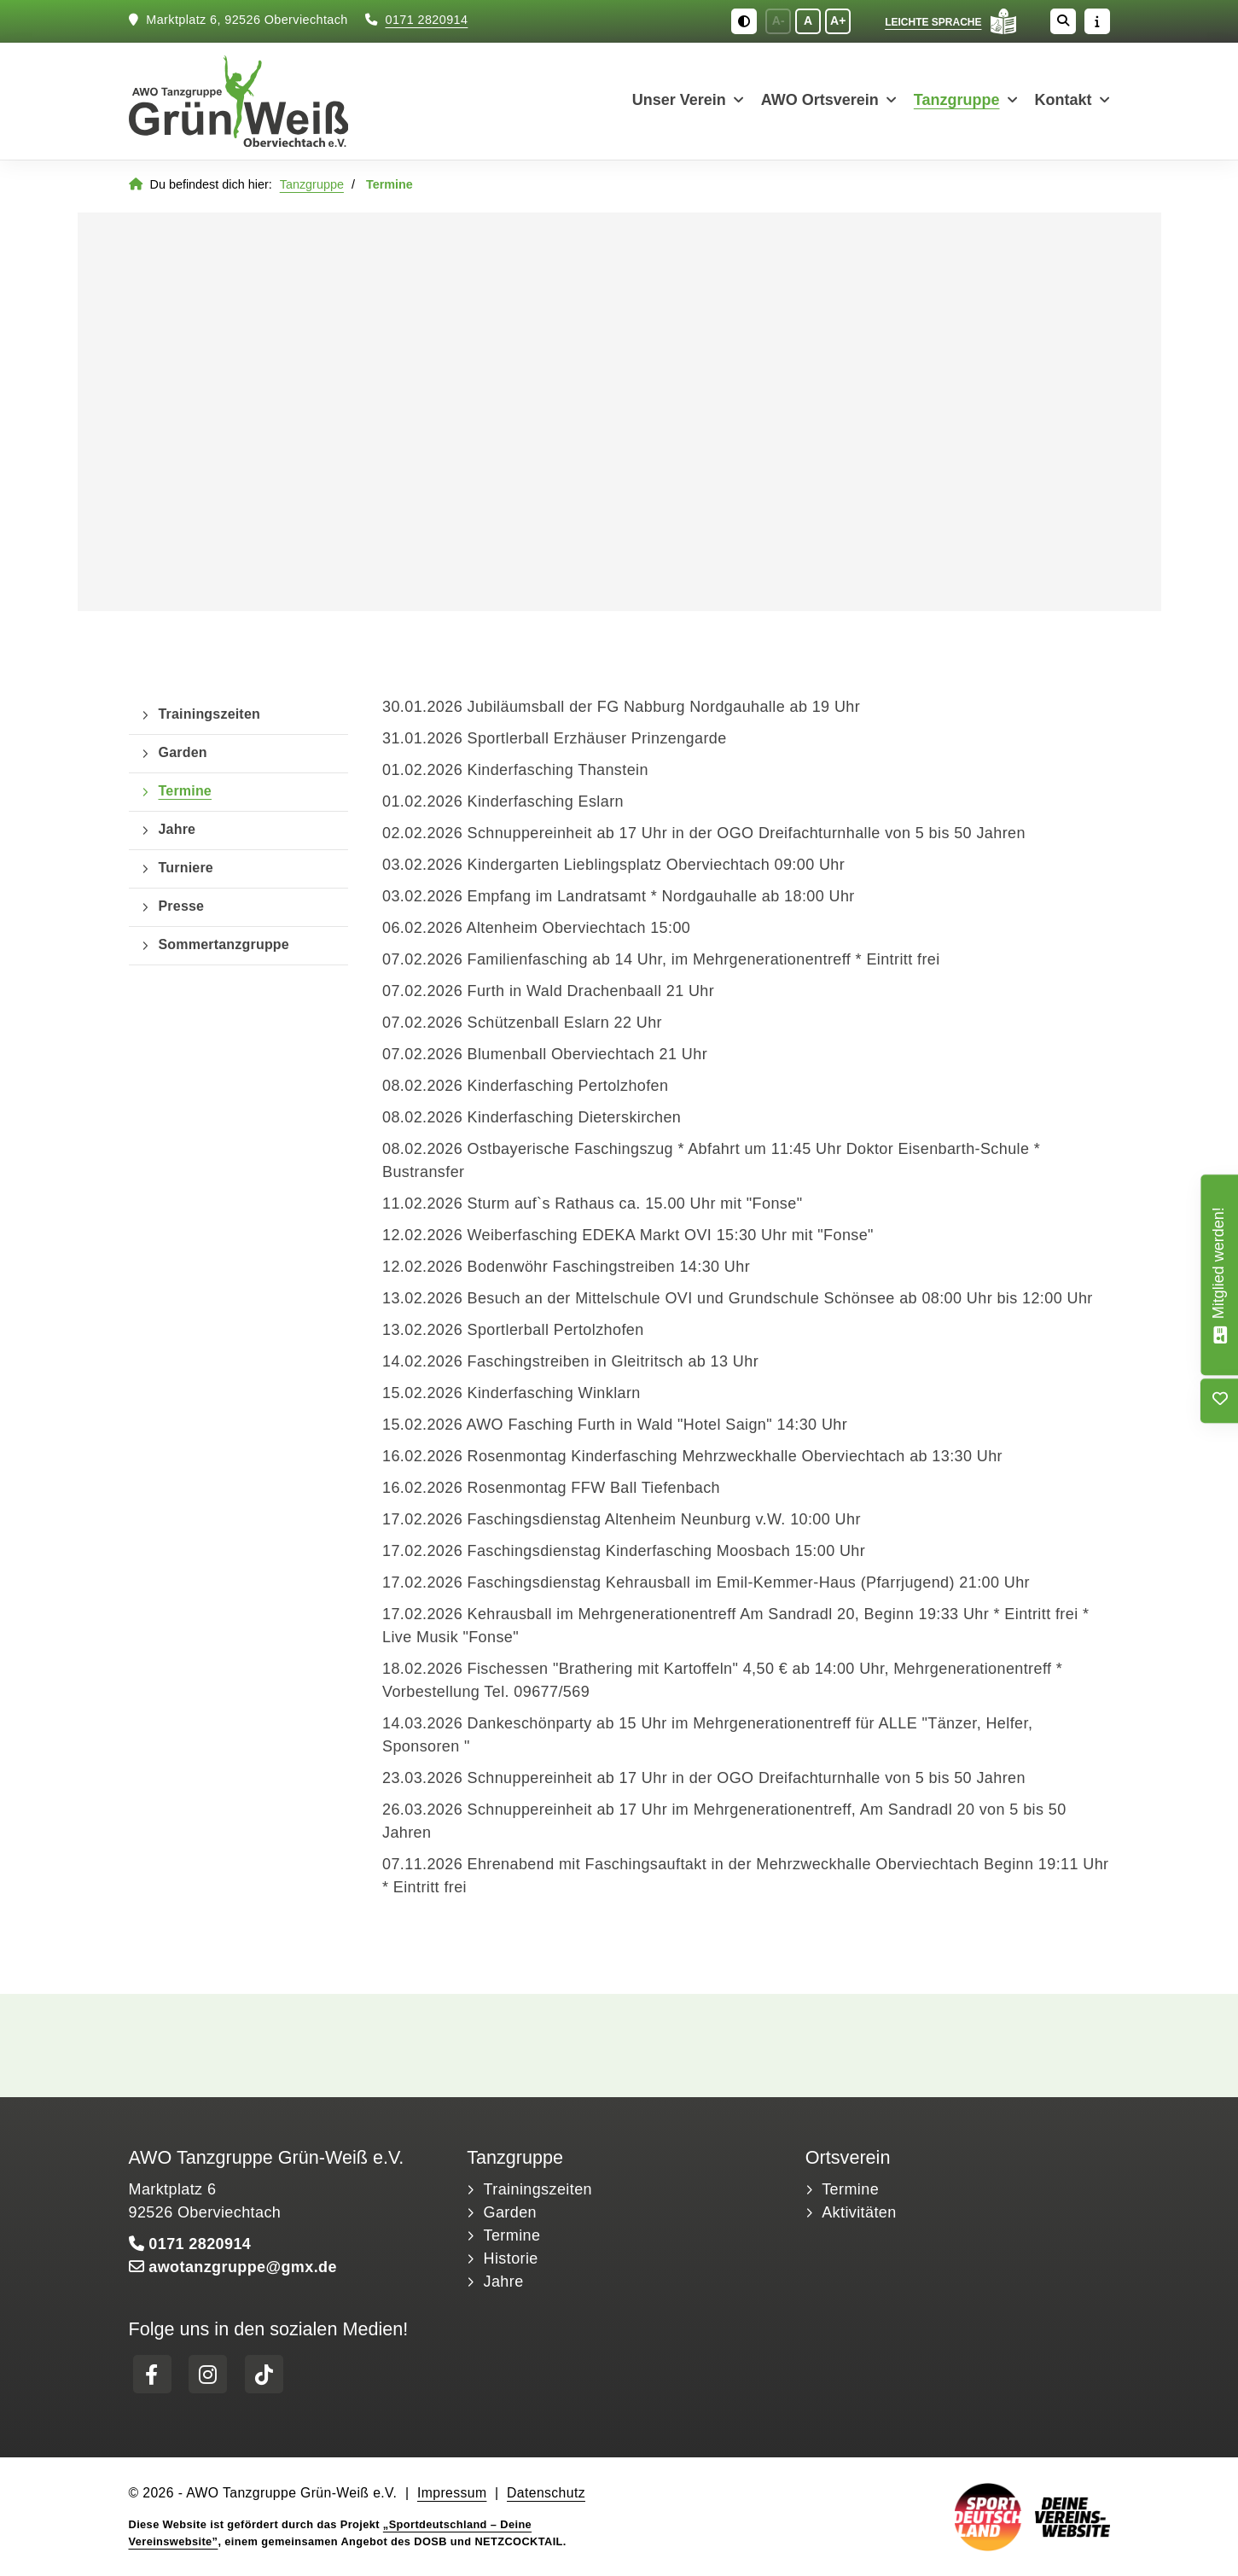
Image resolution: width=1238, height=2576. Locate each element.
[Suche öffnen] (1063, 21)
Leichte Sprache (933, 23)
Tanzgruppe (957, 101)
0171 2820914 (427, 21)
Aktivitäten (859, 2213)
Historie (511, 2259)
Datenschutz (546, 2494)
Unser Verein (679, 101)
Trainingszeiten (209, 715)
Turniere (186, 869)
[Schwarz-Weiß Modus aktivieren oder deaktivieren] (744, 21)
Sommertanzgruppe (224, 946)
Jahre (177, 830)
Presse (182, 907)
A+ (838, 22)
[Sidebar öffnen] (1097, 21)
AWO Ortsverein (820, 101)
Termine (185, 792)
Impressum (452, 2494)
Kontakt (1063, 101)
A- (778, 22)
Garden (183, 754)
